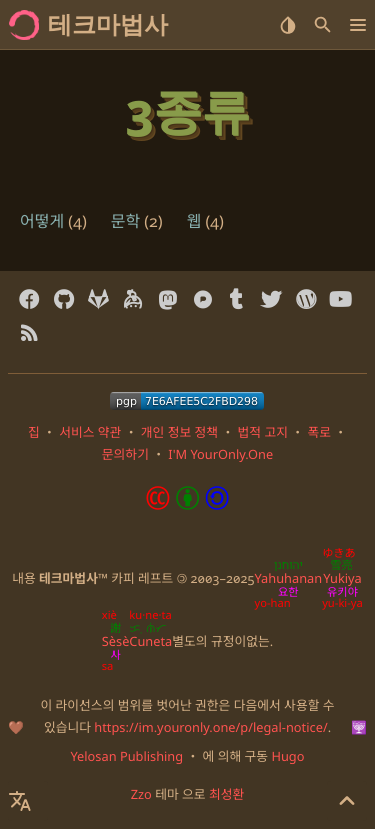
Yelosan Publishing (127, 756)
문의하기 (125, 454)
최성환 (226, 794)
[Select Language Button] (28, 801)
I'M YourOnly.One (220, 454)
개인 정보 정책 (179, 432)
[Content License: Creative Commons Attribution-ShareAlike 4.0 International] (188, 504)
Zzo (141, 794)
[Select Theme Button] (287, 25)
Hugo (287, 756)
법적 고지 (263, 432)
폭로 (319, 432)
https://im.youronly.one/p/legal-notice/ (210, 727)
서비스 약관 (90, 432)
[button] (357, 25)
